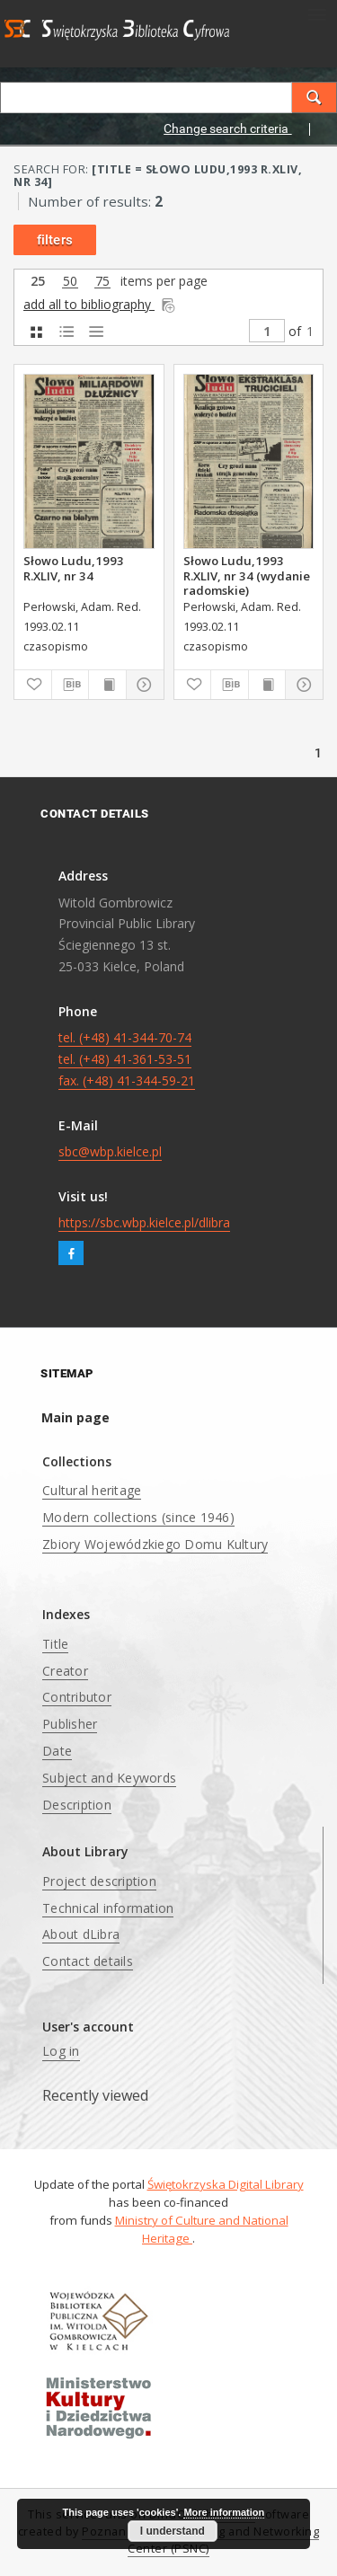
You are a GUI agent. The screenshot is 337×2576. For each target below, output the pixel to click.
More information (223, 2512)
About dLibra (81, 1934)
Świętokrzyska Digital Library (225, 2184)
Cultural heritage (91, 1490)
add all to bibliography (100, 304)
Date (57, 1750)
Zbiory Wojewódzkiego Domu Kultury (155, 1544)
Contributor (76, 1696)
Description (76, 1804)
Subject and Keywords (109, 1777)
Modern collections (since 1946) (138, 1517)
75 (102, 281)
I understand (172, 2531)
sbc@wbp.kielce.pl (110, 1151)
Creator (65, 1670)
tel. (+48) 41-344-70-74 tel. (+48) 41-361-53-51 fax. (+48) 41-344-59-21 (126, 1059)
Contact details (87, 1961)
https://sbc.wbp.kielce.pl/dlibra (144, 1222)
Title (55, 1643)
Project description (99, 1881)
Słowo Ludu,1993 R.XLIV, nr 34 (73, 568)
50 (70, 281)
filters (55, 240)
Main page (75, 1417)
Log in (61, 2050)
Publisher (69, 1723)
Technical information (107, 1908)
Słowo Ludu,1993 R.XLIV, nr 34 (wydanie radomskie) (246, 575)
